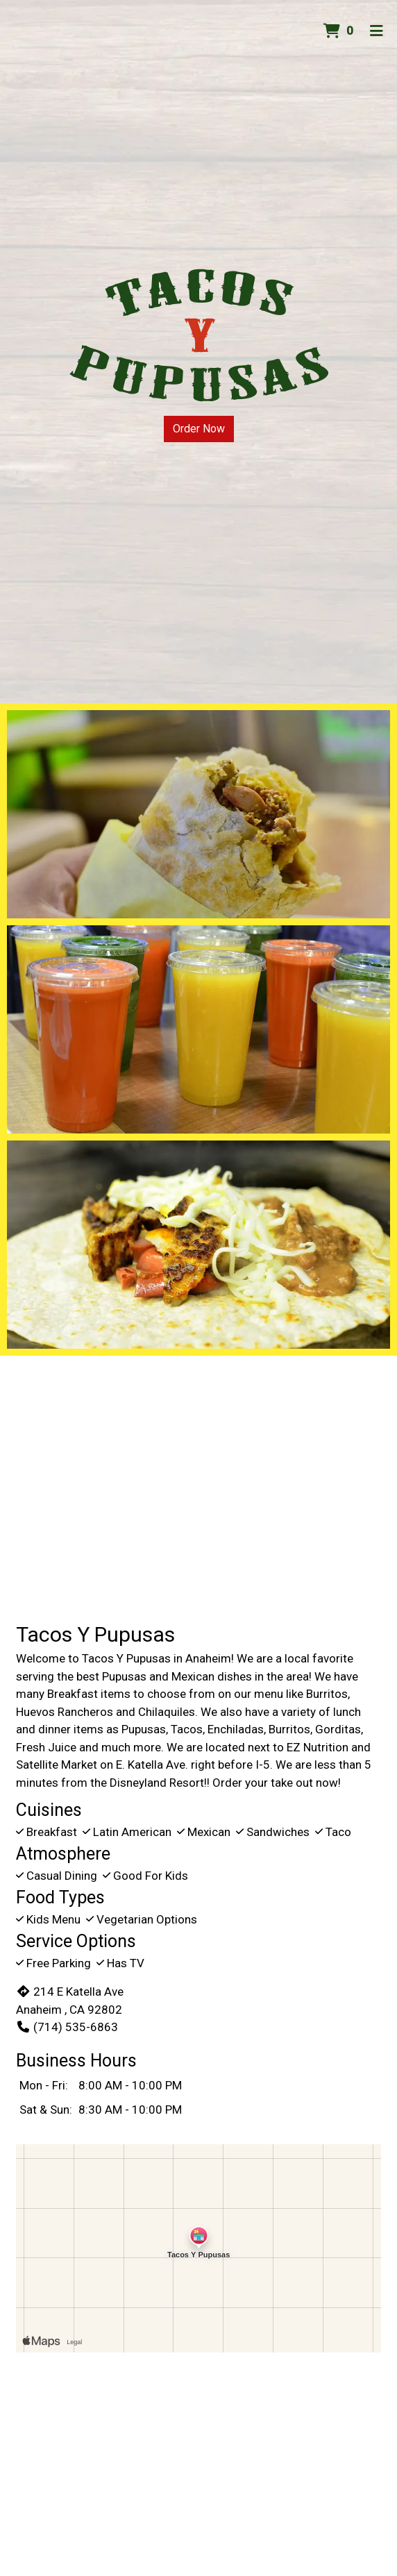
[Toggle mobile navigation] (376, 31)
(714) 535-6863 (67, 2027)
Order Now (199, 428)
